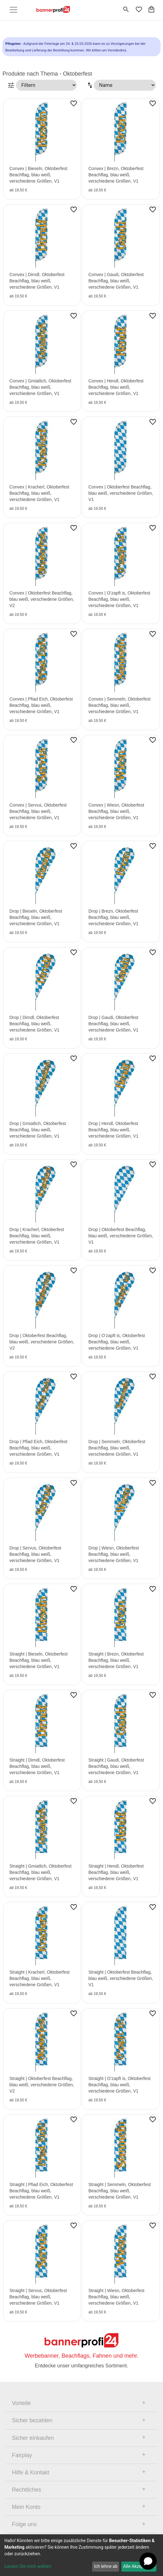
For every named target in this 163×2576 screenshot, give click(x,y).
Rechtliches (26, 2490)
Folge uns (24, 2524)
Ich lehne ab (106, 2566)
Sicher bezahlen (32, 2420)
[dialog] (81, 2555)
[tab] (81, 2403)
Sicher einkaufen (33, 2438)
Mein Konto (26, 2507)
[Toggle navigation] (13, 10)
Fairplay (22, 2455)
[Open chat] (148, 2561)
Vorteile (21, 2403)
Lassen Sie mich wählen (27, 2566)
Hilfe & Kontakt (30, 2472)
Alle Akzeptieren (139, 2566)
